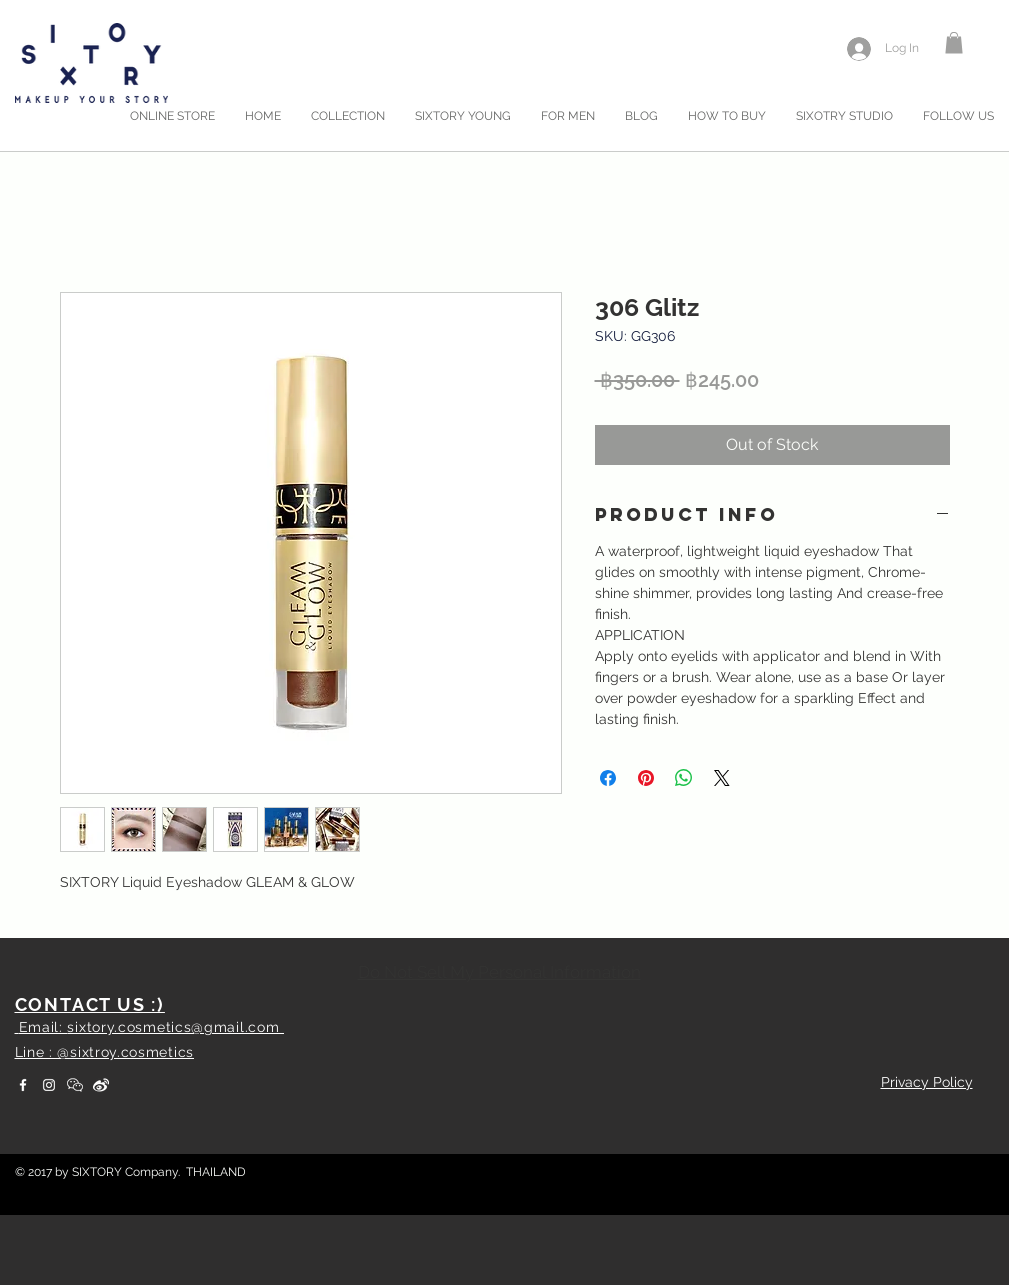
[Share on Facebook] (608, 778)
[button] (954, 43)
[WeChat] (75, 1085)
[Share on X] (722, 778)
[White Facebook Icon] (23, 1085)
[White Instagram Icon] (49, 1085)
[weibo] (101, 1085)
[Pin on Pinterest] (646, 778)
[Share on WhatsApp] (684, 778)
